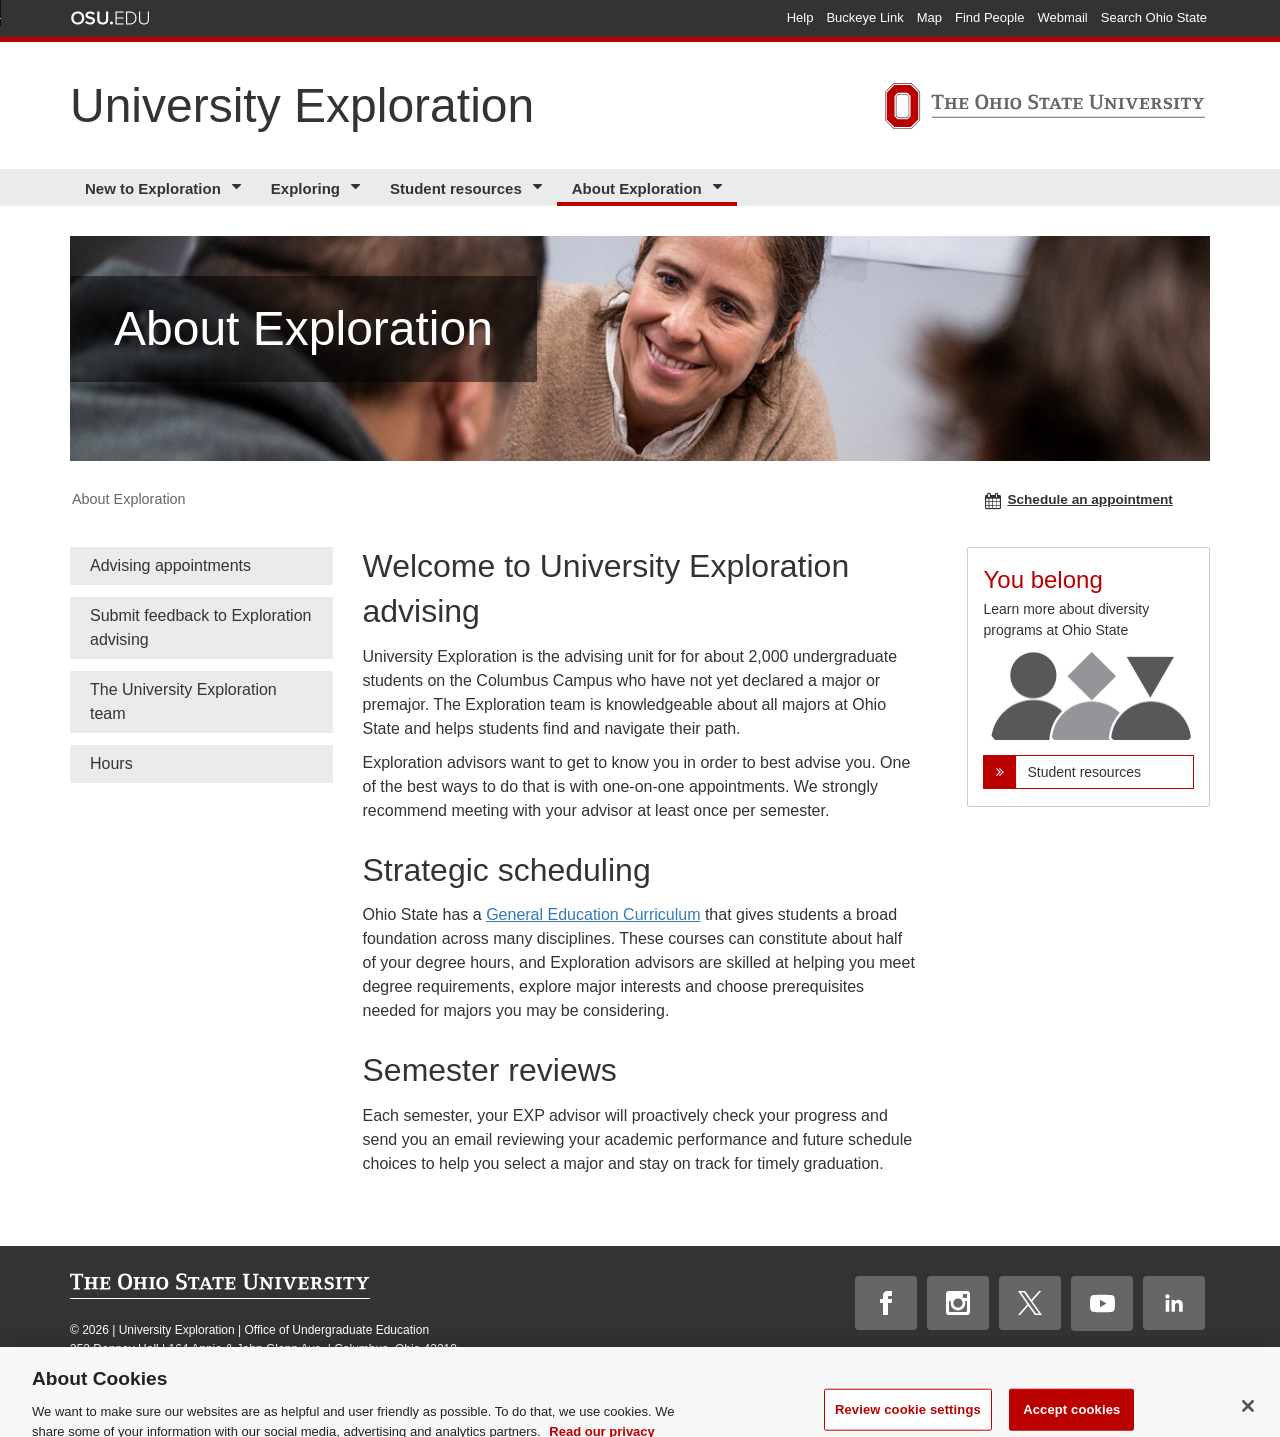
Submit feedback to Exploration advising (200, 627)
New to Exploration (153, 188)
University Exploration (302, 105)
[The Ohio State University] (1045, 109)
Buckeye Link (864, 17)
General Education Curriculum (593, 914)
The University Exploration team (183, 701)
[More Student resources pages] (540, 187)
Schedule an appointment (1079, 500)
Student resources (456, 188)
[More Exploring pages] (358, 187)
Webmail (1062, 17)
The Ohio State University (110, 18)
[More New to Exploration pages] (239, 187)
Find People (989, 17)
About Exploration (637, 188)
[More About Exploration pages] (720, 187)
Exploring (305, 188)
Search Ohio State (1154, 17)
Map (929, 17)
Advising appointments (170, 565)
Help (800, 17)
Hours (111, 763)
